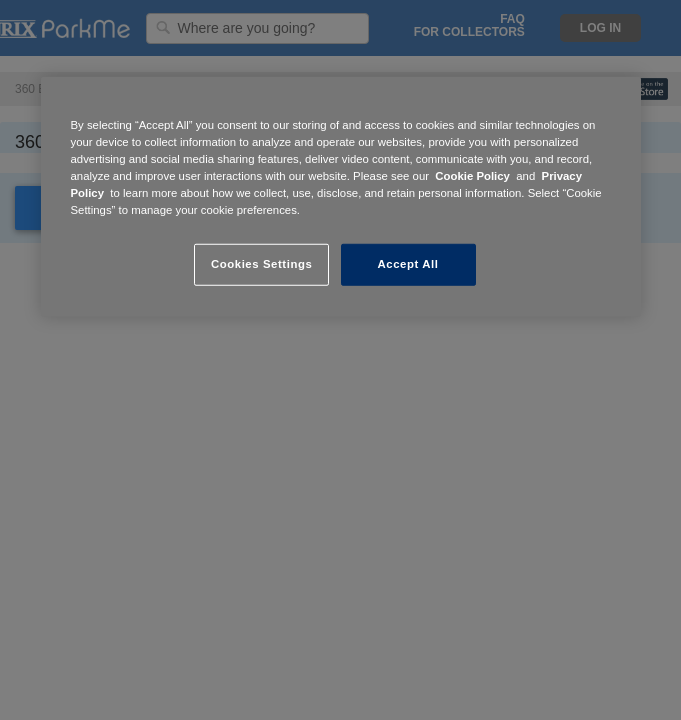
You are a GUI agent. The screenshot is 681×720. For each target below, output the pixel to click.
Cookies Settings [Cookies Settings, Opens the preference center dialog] (261, 264)
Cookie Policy (472, 176)
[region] (341, 197)
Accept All (408, 264)
